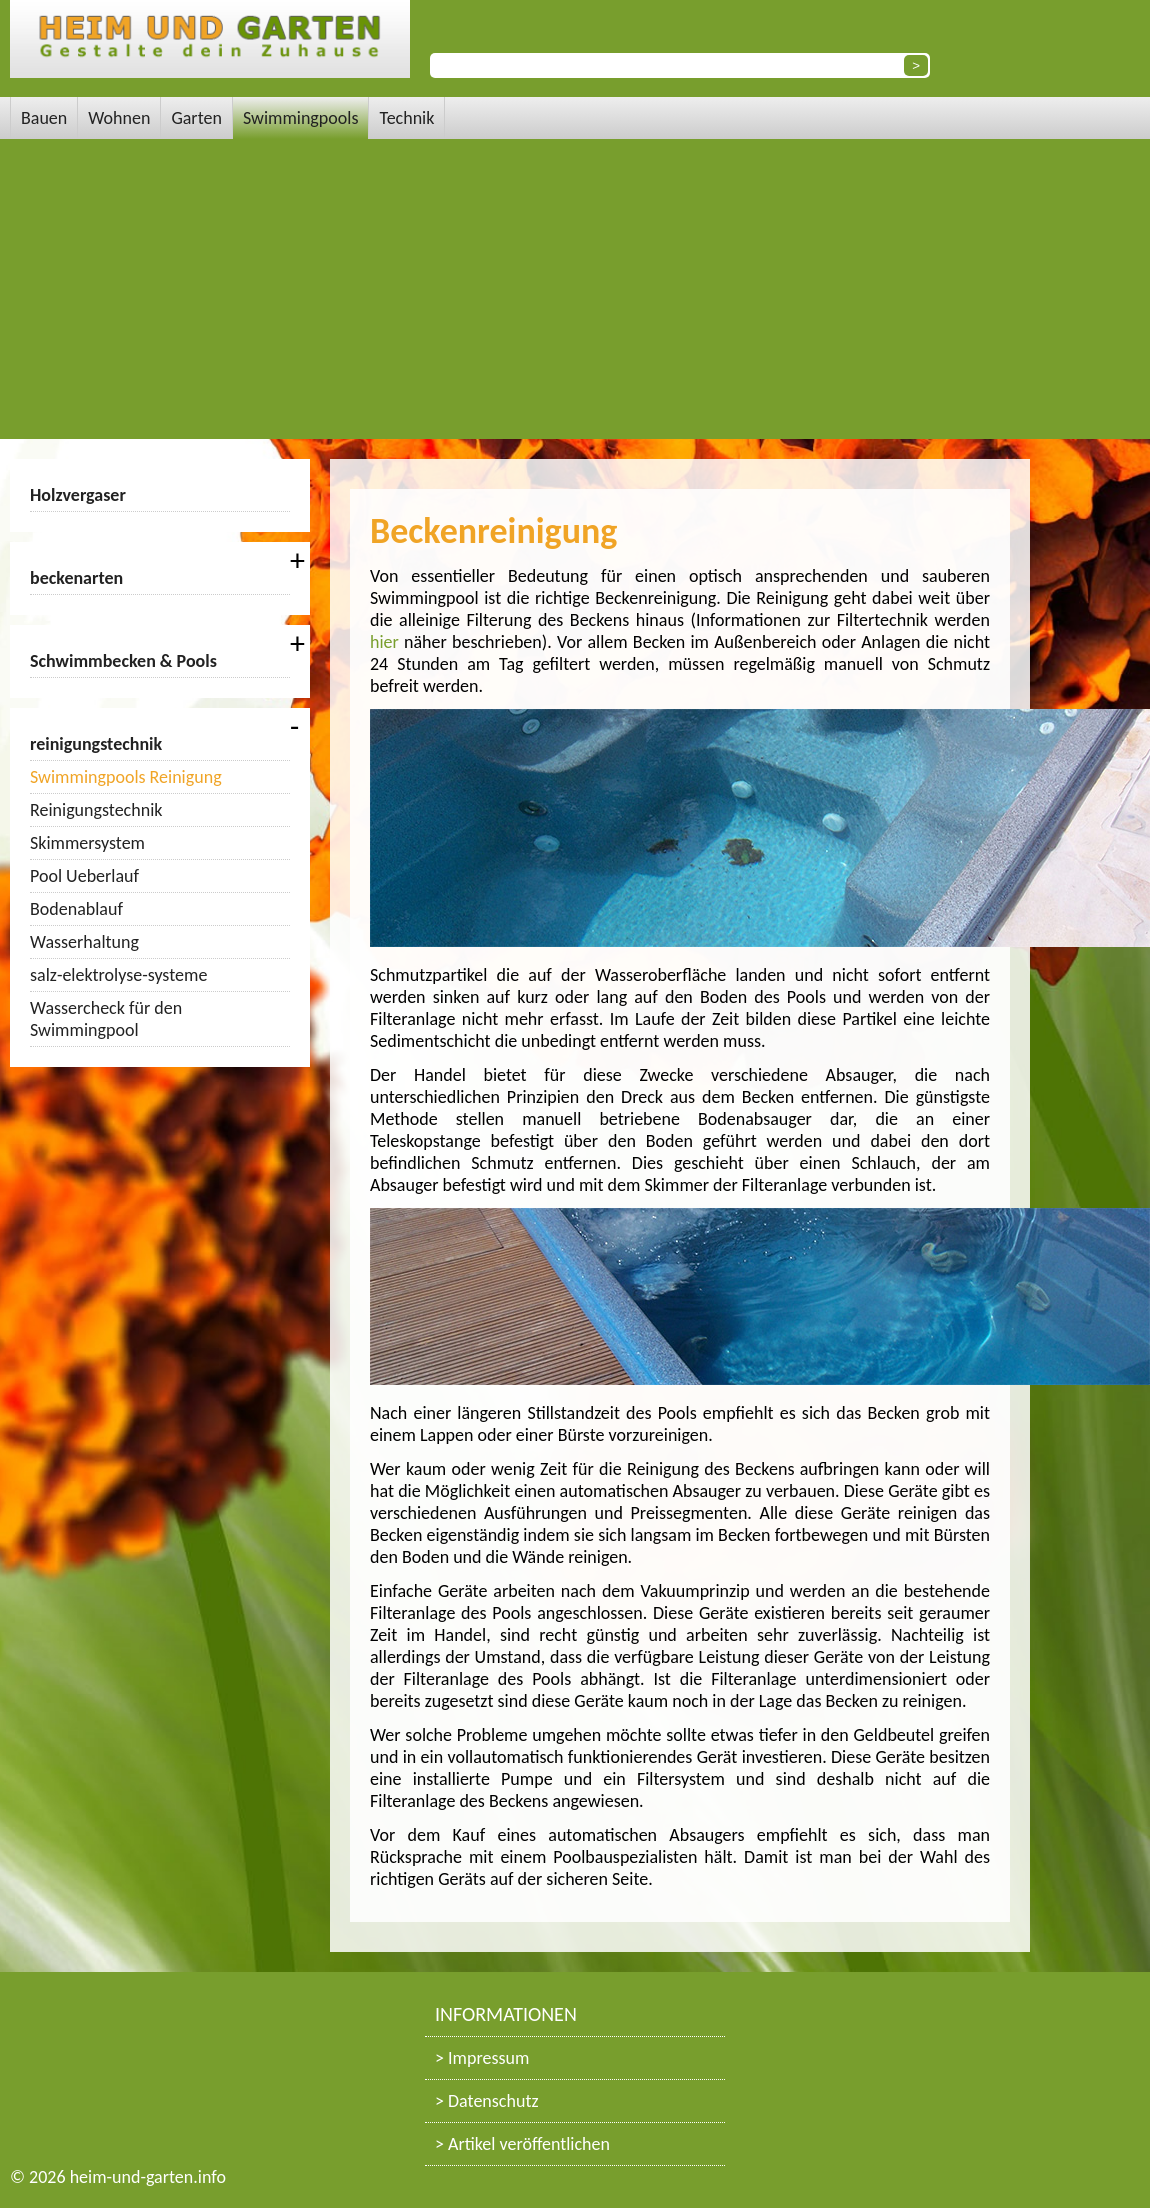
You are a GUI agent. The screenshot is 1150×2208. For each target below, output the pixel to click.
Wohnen (119, 118)
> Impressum (482, 2058)
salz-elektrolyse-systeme (118, 975)
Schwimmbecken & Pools (123, 661)
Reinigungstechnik (96, 810)
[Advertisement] (575, 289)
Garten (196, 118)
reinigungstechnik (96, 744)
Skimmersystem (87, 843)
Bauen (44, 118)
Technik (406, 118)
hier (384, 642)
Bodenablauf (76, 909)
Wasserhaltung (84, 942)
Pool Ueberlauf (84, 876)
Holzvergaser (78, 495)
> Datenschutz (487, 2101)
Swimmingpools (301, 118)
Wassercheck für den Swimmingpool (106, 1019)
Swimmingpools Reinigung (126, 777)
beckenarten (76, 578)
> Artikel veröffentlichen (522, 2144)
